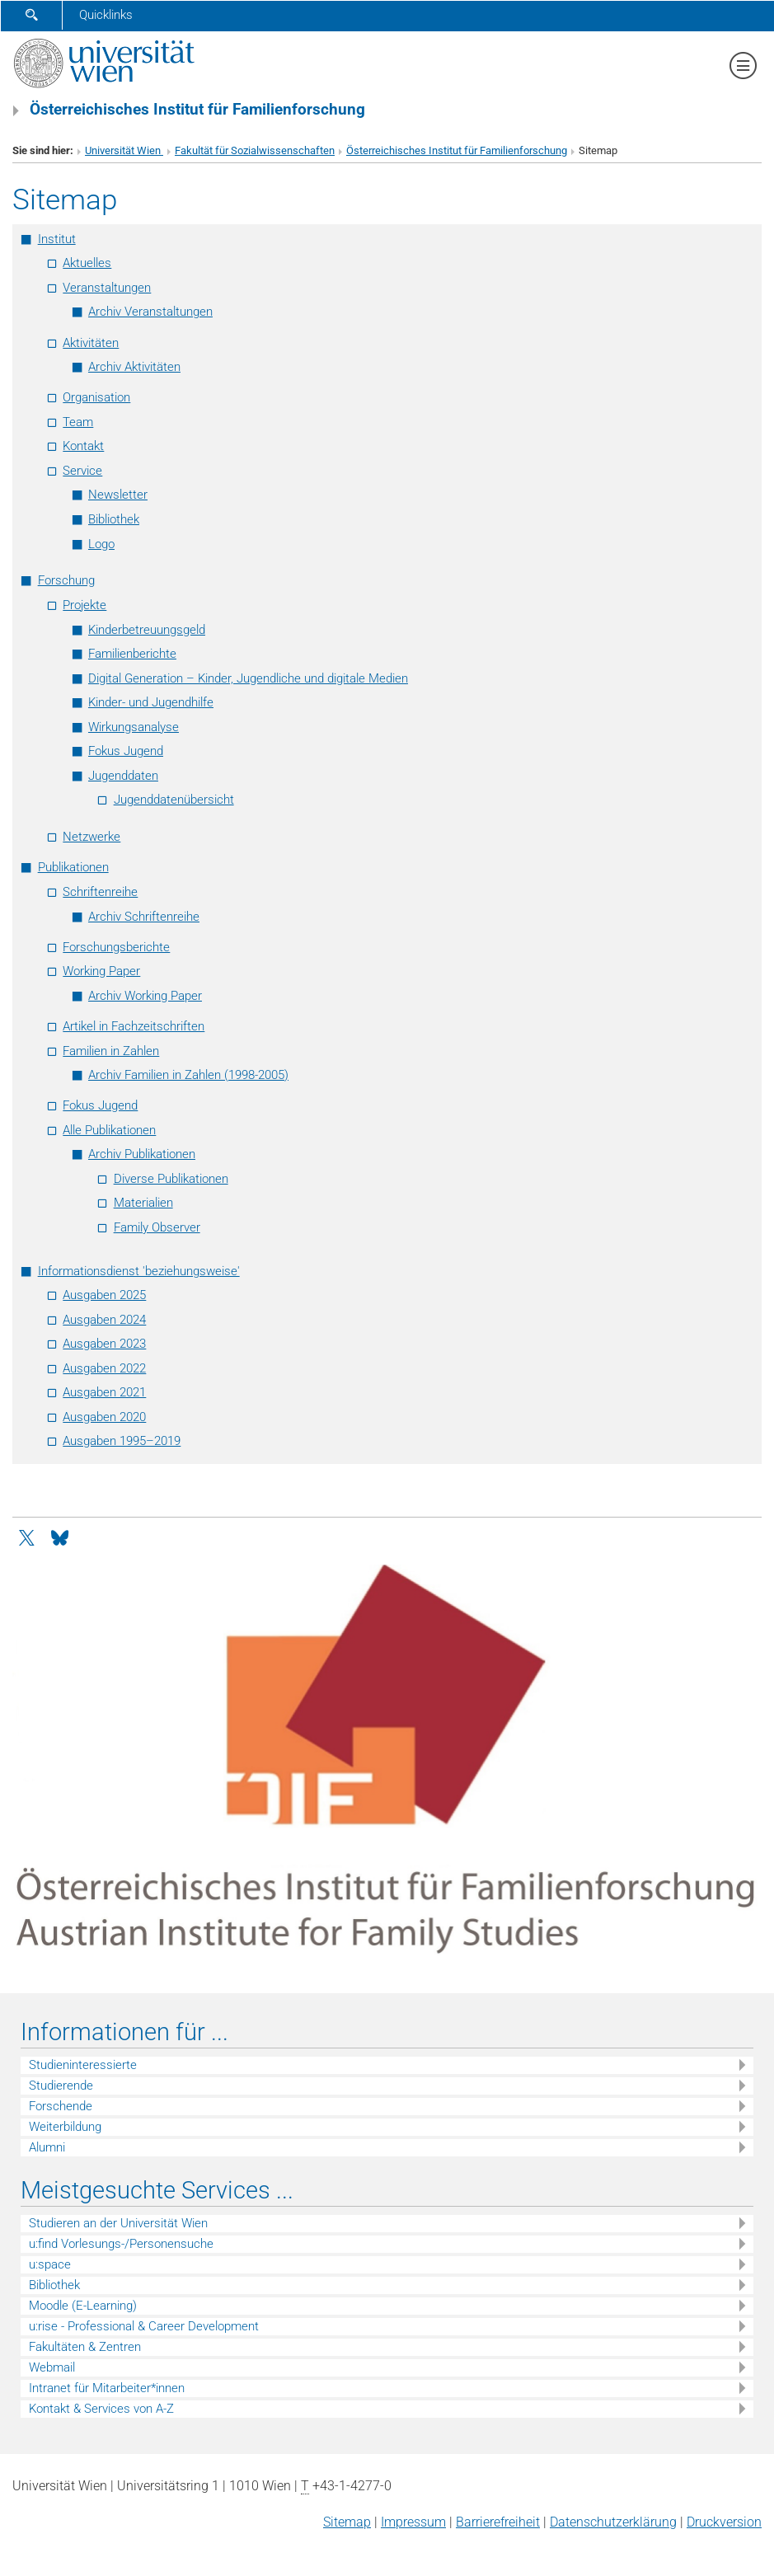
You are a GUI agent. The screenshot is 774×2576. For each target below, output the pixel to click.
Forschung (66, 580)
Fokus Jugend (125, 751)
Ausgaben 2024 (104, 1319)
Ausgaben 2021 (104, 1392)
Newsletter (118, 494)
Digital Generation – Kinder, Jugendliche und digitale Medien (248, 678)
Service (82, 470)
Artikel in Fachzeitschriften (133, 1026)
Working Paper (101, 971)
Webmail (52, 2367)
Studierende (61, 2085)
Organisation (96, 397)
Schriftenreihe (100, 891)
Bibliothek (113, 519)
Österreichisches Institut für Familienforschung (456, 150)
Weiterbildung (65, 2126)
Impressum (413, 2522)
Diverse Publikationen (171, 1178)
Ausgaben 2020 (104, 1417)
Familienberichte (132, 653)
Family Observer (157, 1227)
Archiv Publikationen (141, 1154)
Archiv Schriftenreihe (143, 916)
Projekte (84, 605)
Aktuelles (87, 263)
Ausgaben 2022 (104, 1368)
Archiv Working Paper (145, 995)
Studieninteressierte (83, 2065)
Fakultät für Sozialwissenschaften (255, 150)
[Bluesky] (59, 1536)
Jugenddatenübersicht (174, 799)
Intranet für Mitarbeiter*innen (107, 2388)
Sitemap (347, 2522)
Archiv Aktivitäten (134, 366)
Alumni (47, 2147)
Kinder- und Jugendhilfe (150, 702)
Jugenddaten (123, 775)
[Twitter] (28, 1536)
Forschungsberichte (116, 947)
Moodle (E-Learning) (83, 2305)
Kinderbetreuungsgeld (146, 629)
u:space (50, 2264)
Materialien (143, 1202)
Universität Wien (124, 150)
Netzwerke (91, 836)
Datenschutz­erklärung (613, 2522)
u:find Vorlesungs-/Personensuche (121, 2243)
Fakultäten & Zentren (85, 2346)
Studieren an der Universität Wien (118, 2223)
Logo (101, 544)
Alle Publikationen (109, 1130)
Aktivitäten (91, 342)
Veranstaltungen (107, 287)
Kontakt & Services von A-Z (101, 2408)
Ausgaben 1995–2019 (122, 1440)
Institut (57, 239)
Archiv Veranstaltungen (150, 311)
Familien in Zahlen (111, 1051)
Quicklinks (106, 14)
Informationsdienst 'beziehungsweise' (139, 1271)
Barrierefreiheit (498, 2522)
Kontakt (83, 446)
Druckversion (724, 2522)
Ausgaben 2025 (104, 1295)
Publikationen (73, 867)
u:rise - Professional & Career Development (144, 2326)
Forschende (60, 2106)
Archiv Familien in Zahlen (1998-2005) (188, 1074)
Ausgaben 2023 (104, 1343)
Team (78, 422)
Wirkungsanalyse (133, 727)
